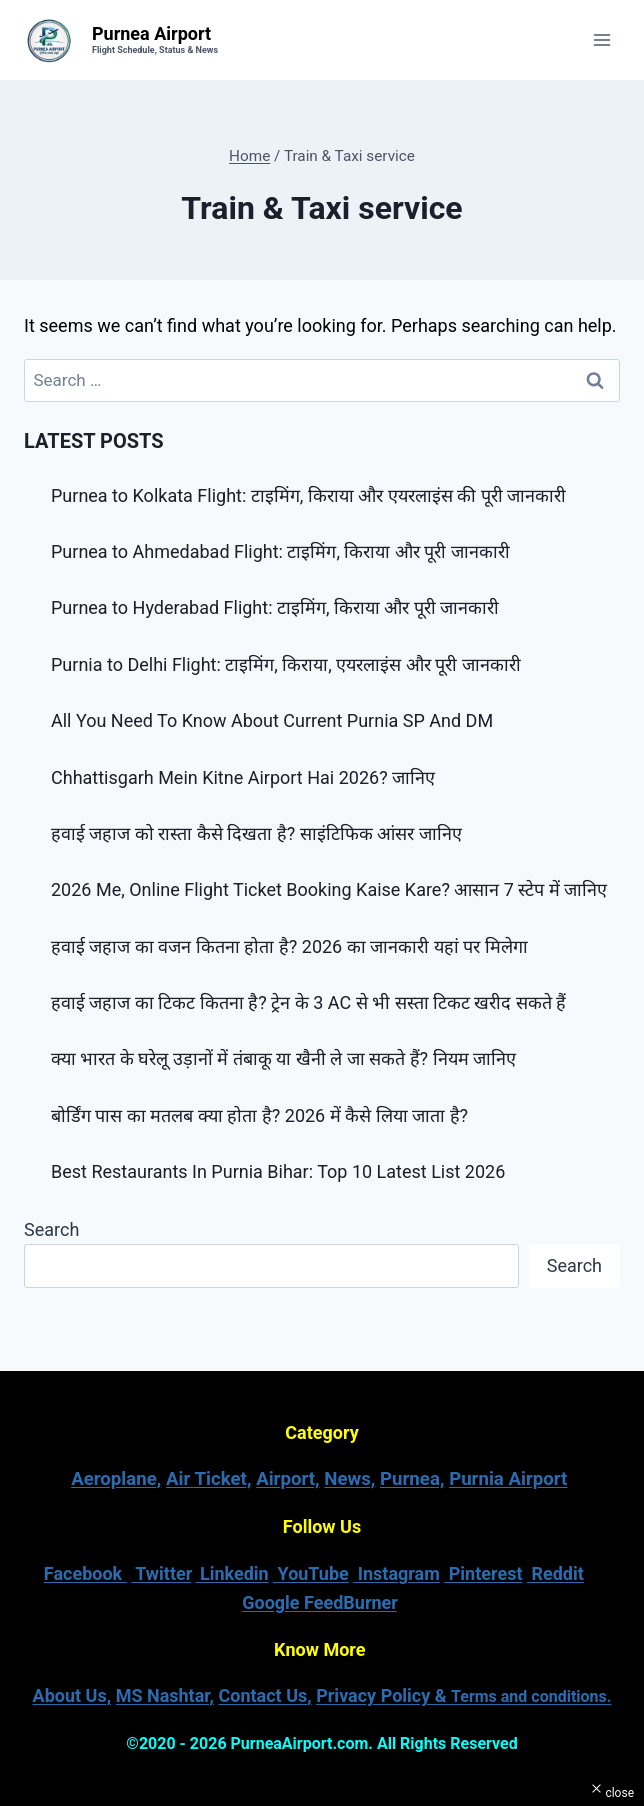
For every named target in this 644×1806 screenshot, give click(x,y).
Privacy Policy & (463, 1695)
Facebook (85, 1573)
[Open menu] (601, 39)
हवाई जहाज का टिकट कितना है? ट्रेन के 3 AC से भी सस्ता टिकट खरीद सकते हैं (308, 1002)
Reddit (555, 1573)
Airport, (288, 1479)
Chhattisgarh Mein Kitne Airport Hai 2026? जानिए (245, 777)
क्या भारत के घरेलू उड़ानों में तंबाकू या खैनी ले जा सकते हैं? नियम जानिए (283, 1058)
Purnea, (412, 1479)
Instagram (396, 1573)
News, (349, 1479)
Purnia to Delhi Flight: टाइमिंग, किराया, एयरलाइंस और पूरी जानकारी (286, 664)
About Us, (72, 1695)
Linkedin (231, 1573)
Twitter (161, 1573)
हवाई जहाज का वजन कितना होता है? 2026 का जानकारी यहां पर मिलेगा (289, 946)
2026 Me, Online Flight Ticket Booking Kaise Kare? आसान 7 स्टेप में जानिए (329, 889)
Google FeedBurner (319, 1602)
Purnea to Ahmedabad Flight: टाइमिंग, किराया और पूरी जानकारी (280, 551)
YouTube (311, 1573)
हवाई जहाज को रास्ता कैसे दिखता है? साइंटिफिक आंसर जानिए (258, 833)
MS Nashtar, (165, 1695)
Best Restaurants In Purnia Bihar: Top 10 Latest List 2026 (278, 1171)
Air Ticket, (208, 1479)
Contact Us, (264, 1695)
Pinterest (483, 1573)
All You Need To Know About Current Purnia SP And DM (272, 720)
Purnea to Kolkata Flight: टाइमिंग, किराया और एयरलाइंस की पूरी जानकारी (308, 495)
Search (51, 1229)
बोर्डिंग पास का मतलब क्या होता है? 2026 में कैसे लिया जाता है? (259, 1115)
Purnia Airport (508, 1479)
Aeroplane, (116, 1479)
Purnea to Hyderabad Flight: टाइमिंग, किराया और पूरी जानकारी (275, 607)
